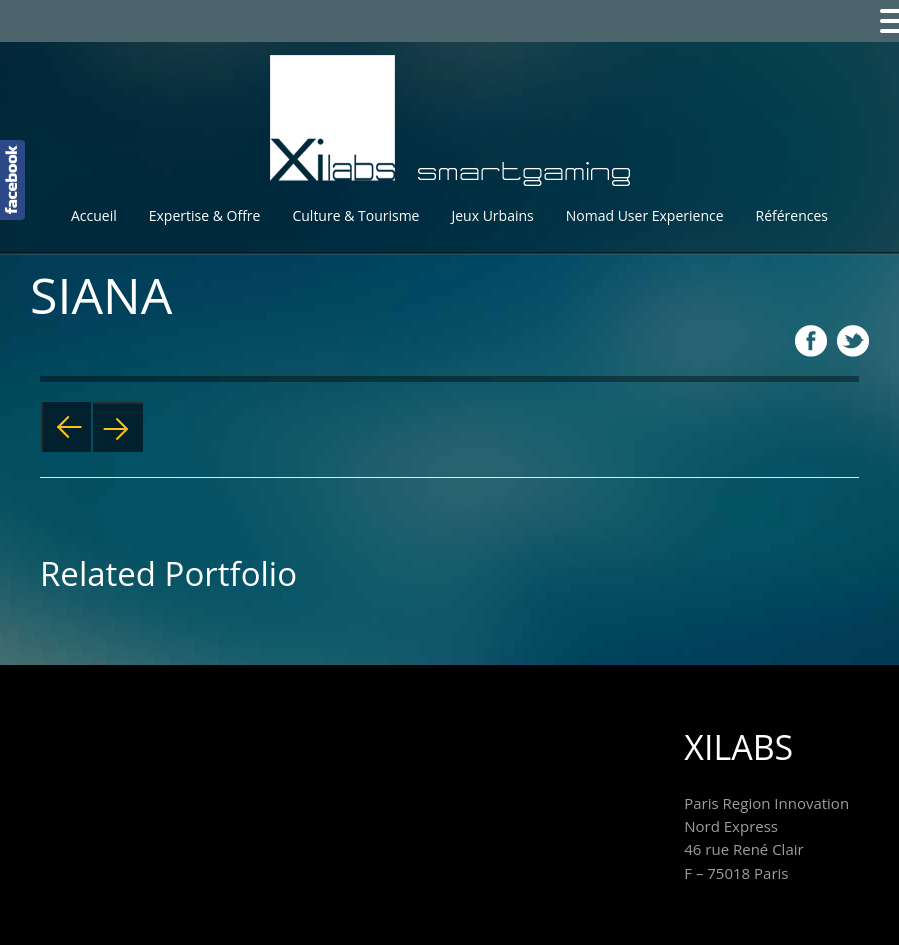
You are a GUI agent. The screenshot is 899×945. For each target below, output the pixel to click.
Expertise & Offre (205, 215)
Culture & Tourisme (355, 215)
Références (792, 215)
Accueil (94, 215)
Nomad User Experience (645, 215)
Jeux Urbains (492, 215)
